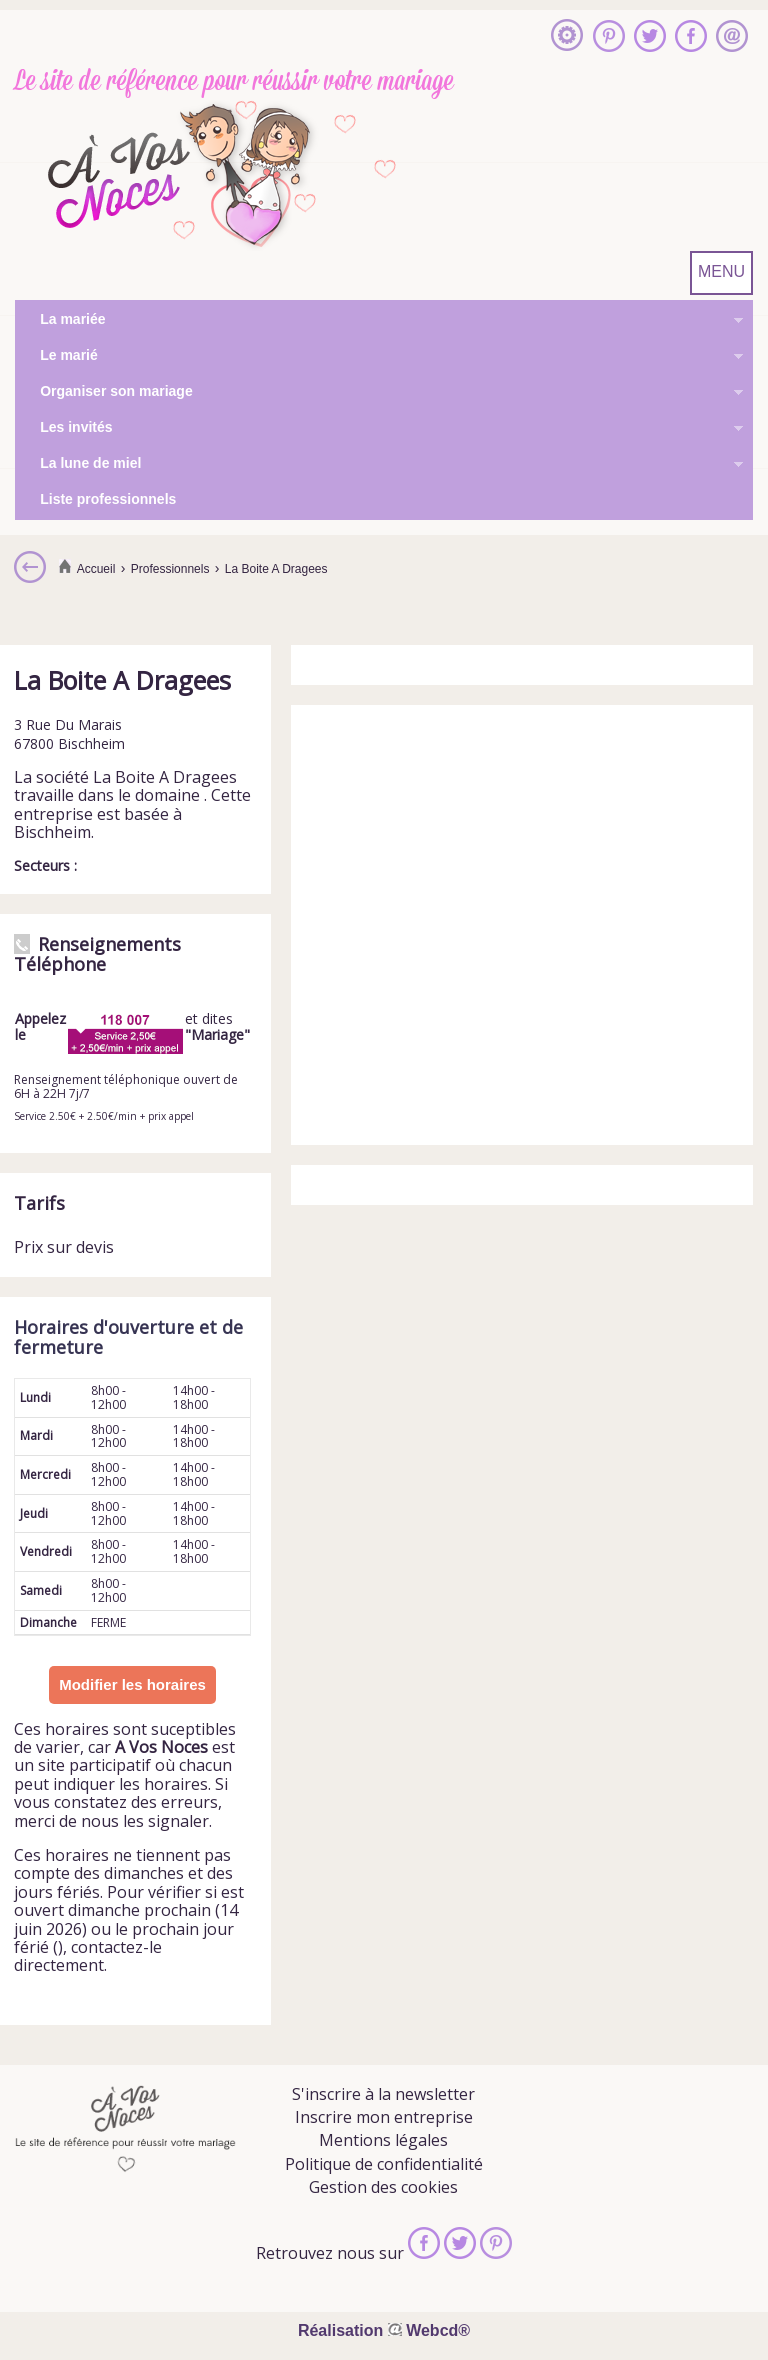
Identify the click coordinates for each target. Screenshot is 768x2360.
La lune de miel (379, 465)
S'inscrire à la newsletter (383, 2094)
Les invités (379, 429)
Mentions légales (383, 2140)
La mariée (379, 321)
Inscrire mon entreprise (384, 2117)
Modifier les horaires (132, 1684)
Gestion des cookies (383, 2187)
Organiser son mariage (379, 393)
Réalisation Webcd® (384, 2330)
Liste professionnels (108, 499)
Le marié (379, 357)
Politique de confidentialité (384, 2164)
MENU (721, 271)
